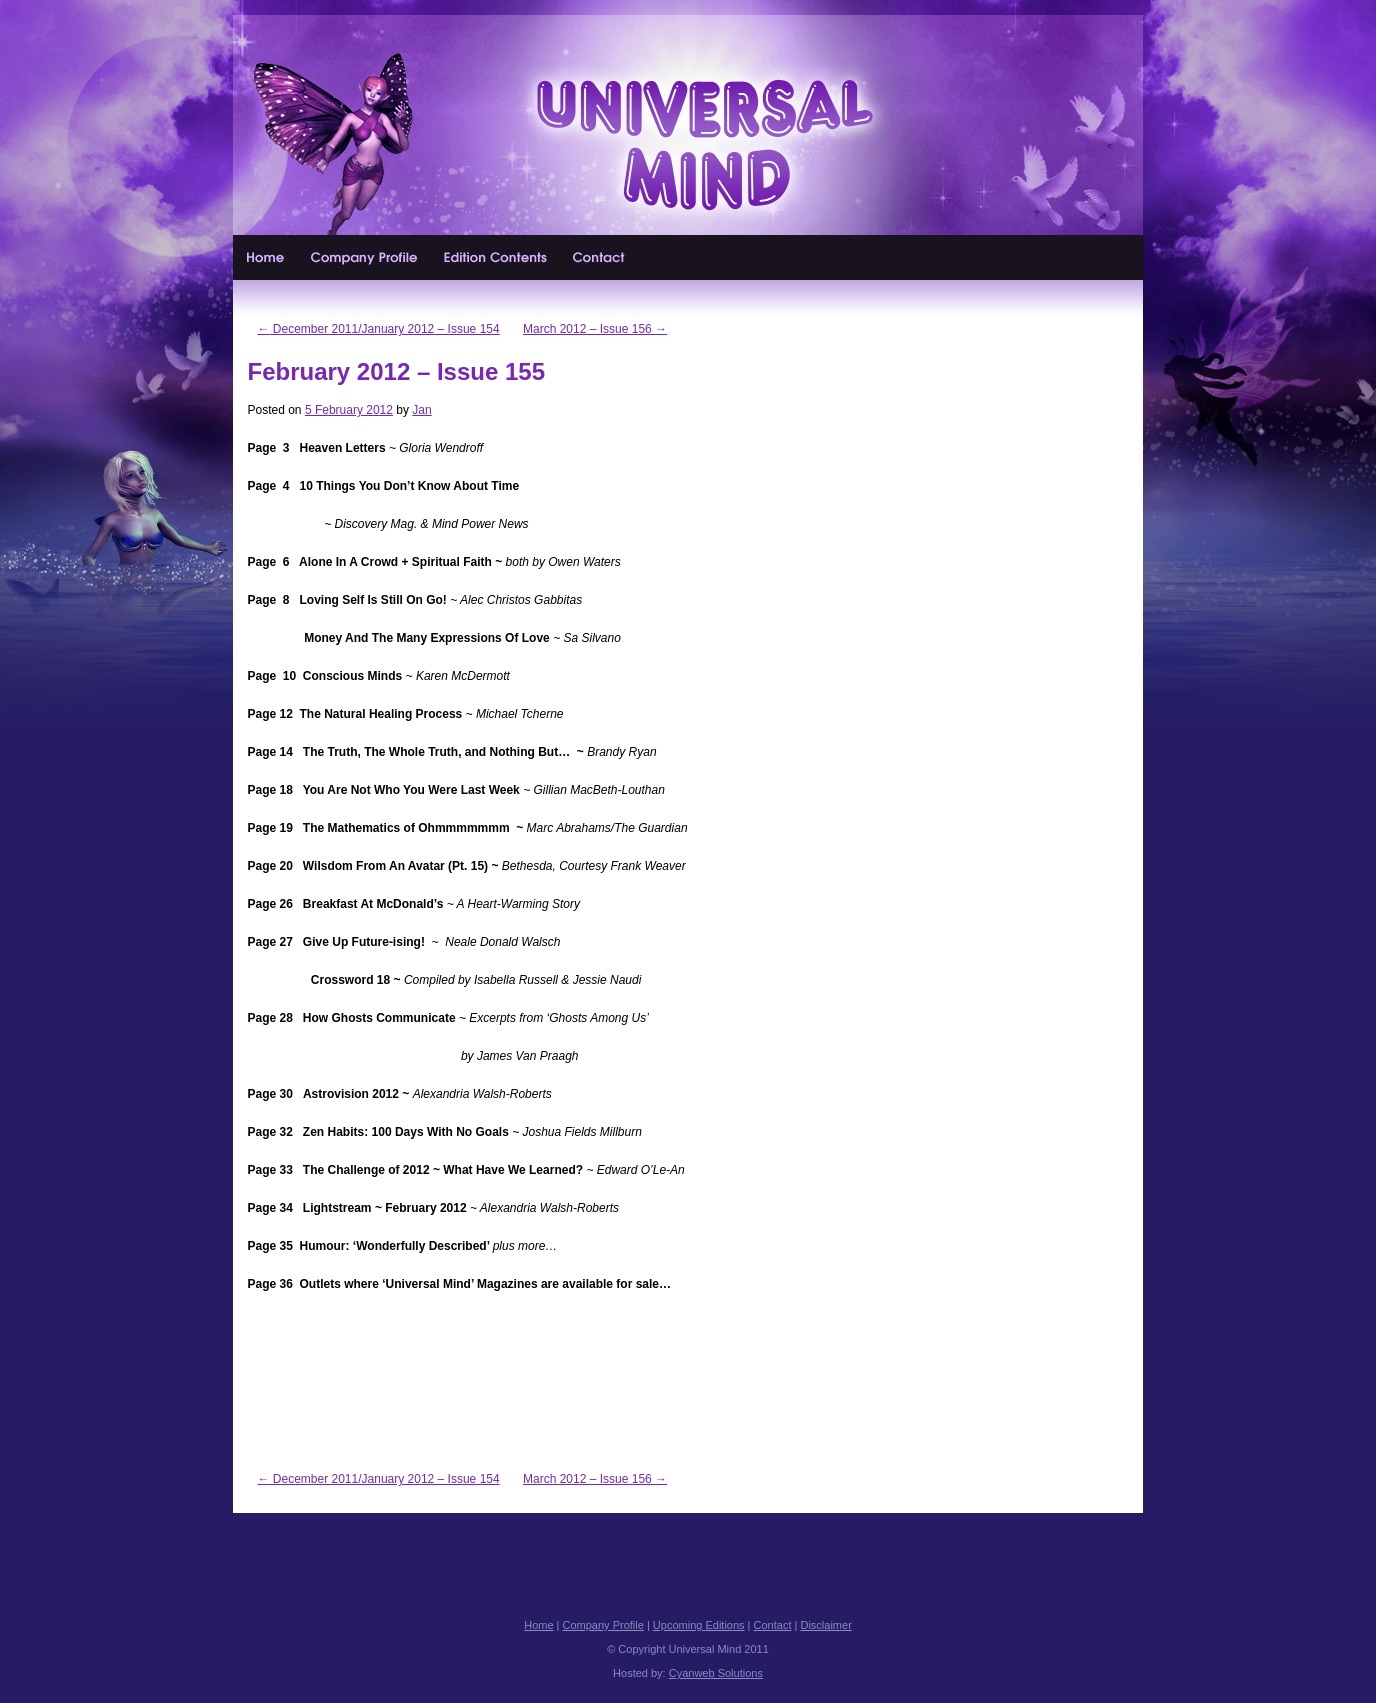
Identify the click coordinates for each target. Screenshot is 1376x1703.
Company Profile (365, 257)
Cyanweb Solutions (716, 1673)
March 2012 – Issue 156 (595, 329)
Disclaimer (825, 1625)
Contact (600, 257)
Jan (421, 410)
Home (266, 257)
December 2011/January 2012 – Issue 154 (379, 329)
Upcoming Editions (496, 257)
